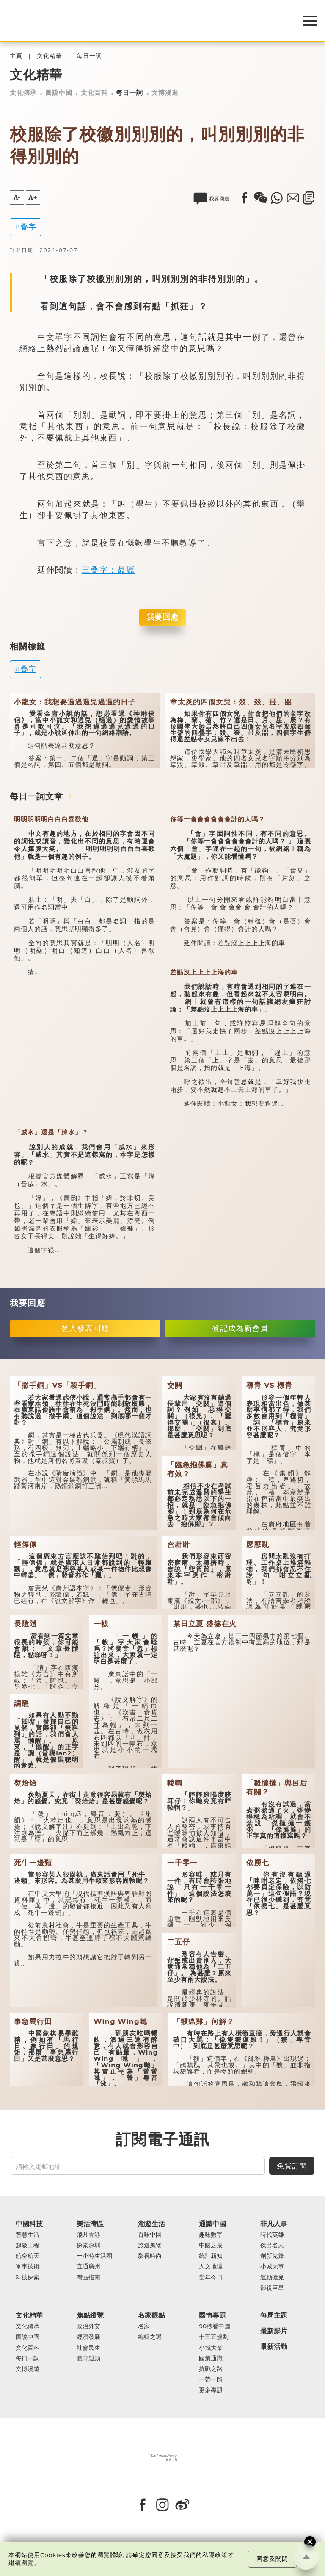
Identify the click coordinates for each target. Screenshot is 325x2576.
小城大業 (211, 2348)
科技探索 (27, 2277)
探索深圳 (88, 2245)
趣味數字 (211, 2235)
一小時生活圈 (94, 2256)
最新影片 (273, 2331)
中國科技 (29, 2223)
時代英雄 (272, 2235)
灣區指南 (88, 2277)
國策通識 (211, 2358)
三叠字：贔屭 (108, 570)
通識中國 (212, 2223)
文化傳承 (23, 93)
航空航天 (27, 2256)
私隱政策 (215, 2554)
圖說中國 (58, 93)
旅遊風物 (150, 2245)
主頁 (16, 56)
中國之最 (211, 2245)
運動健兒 (272, 2277)
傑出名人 (272, 2245)
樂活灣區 (90, 2223)
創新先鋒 (272, 2256)
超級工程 (27, 2245)
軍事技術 (27, 2266)
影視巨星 (272, 2288)
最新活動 (273, 2346)
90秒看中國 (214, 2326)
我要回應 (162, 617)
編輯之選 (150, 2337)
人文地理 (211, 2266)
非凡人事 (273, 2223)
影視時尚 (150, 2256)
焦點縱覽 (90, 2315)
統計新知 (211, 2256)
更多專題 (211, 2390)
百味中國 (150, 2235)
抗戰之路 (211, 2369)
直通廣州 (88, 2266)
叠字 (28, 226)
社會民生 (88, 2348)
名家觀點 (151, 2315)
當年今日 (211, 2277)
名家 (144, 2326)
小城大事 (272, 2266)
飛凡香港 (88, 2235)
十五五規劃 (214, 2337)
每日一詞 (89, 56)
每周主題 (273, 2315)
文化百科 (94, 93)
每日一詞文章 (36, 796)
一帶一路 (211, 2379)
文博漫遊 (165, 93)
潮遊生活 (151, 2223)
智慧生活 (27, 2235)
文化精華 (49, 56)
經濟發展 (88, 2337)
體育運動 (88, 2358)
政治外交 (88, 2326)
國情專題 (212, 2315)
